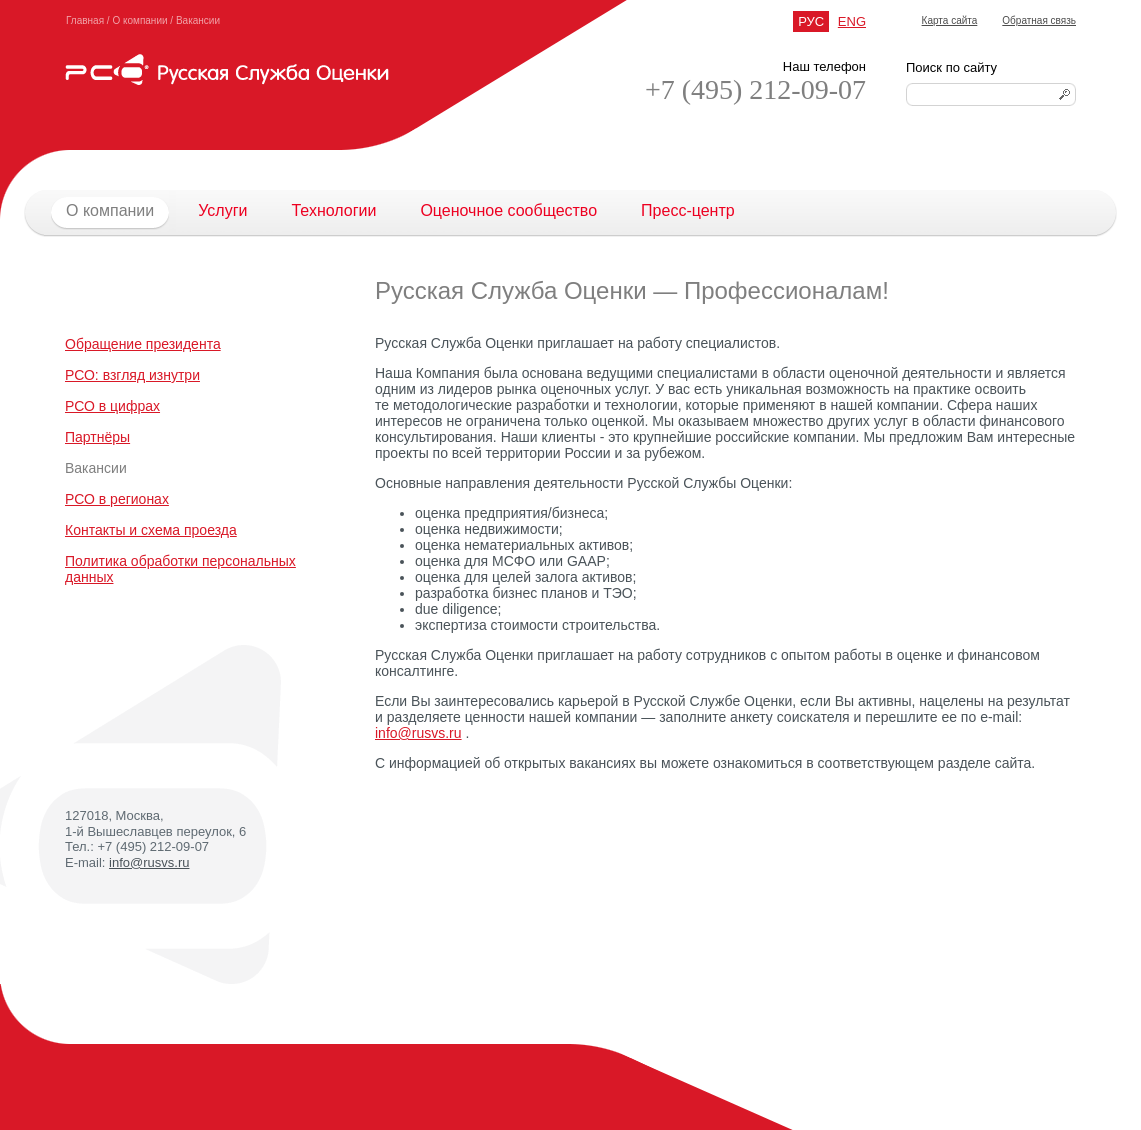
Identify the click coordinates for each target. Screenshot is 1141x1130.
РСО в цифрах (112, 406)
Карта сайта (950, 20)
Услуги (222, 210)
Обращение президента (143, 344)
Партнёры (97, 437)
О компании (139, 20)
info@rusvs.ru (149, 862)
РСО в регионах (117, 499)
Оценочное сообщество (508, 210)
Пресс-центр (688, 210)
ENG (852, 21)
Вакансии (198, 20)
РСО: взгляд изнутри (132, 375)
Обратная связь (1039, 20)
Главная (85, 20)
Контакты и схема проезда (151, 530)
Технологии (333, 210)
